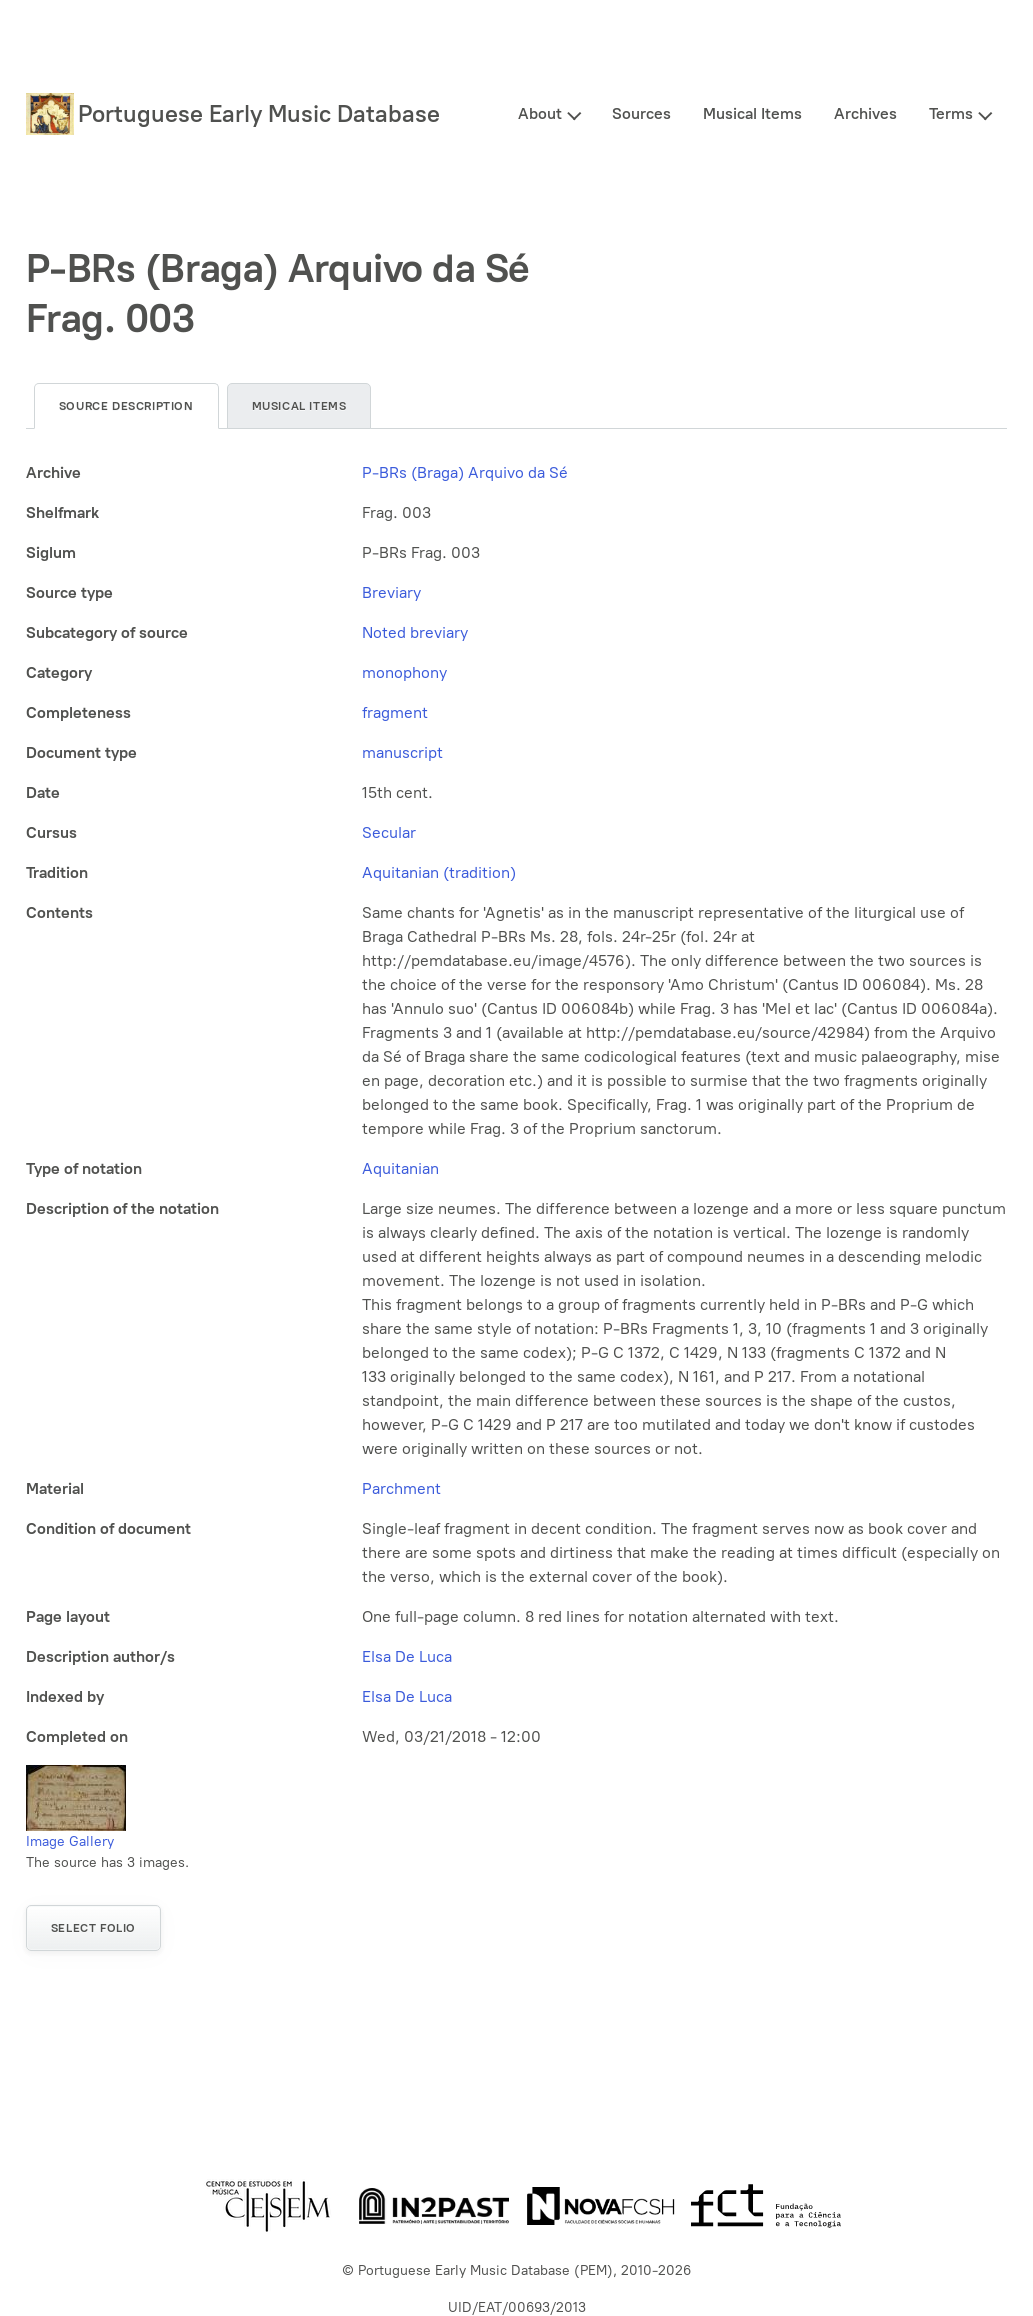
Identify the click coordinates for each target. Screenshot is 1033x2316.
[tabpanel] (516, 1105)
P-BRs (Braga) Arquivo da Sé (465, 472)
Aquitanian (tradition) (439, 872)
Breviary (391, 592)
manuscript (402, 752)
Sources (641, 113)
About (540, 113)
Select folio (93, 1928)
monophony (404, 672)
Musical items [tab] (299, 406)
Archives (865, 113)
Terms (951, 113)
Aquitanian (400, 1168)
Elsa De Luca (407, 1656)
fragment (395, 712)
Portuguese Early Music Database (259, 113)
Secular (389, 832)
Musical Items (752, 113)
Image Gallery (70, 1841)
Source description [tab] (126, 406)
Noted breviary (415, 632)
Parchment (401, 1488)
